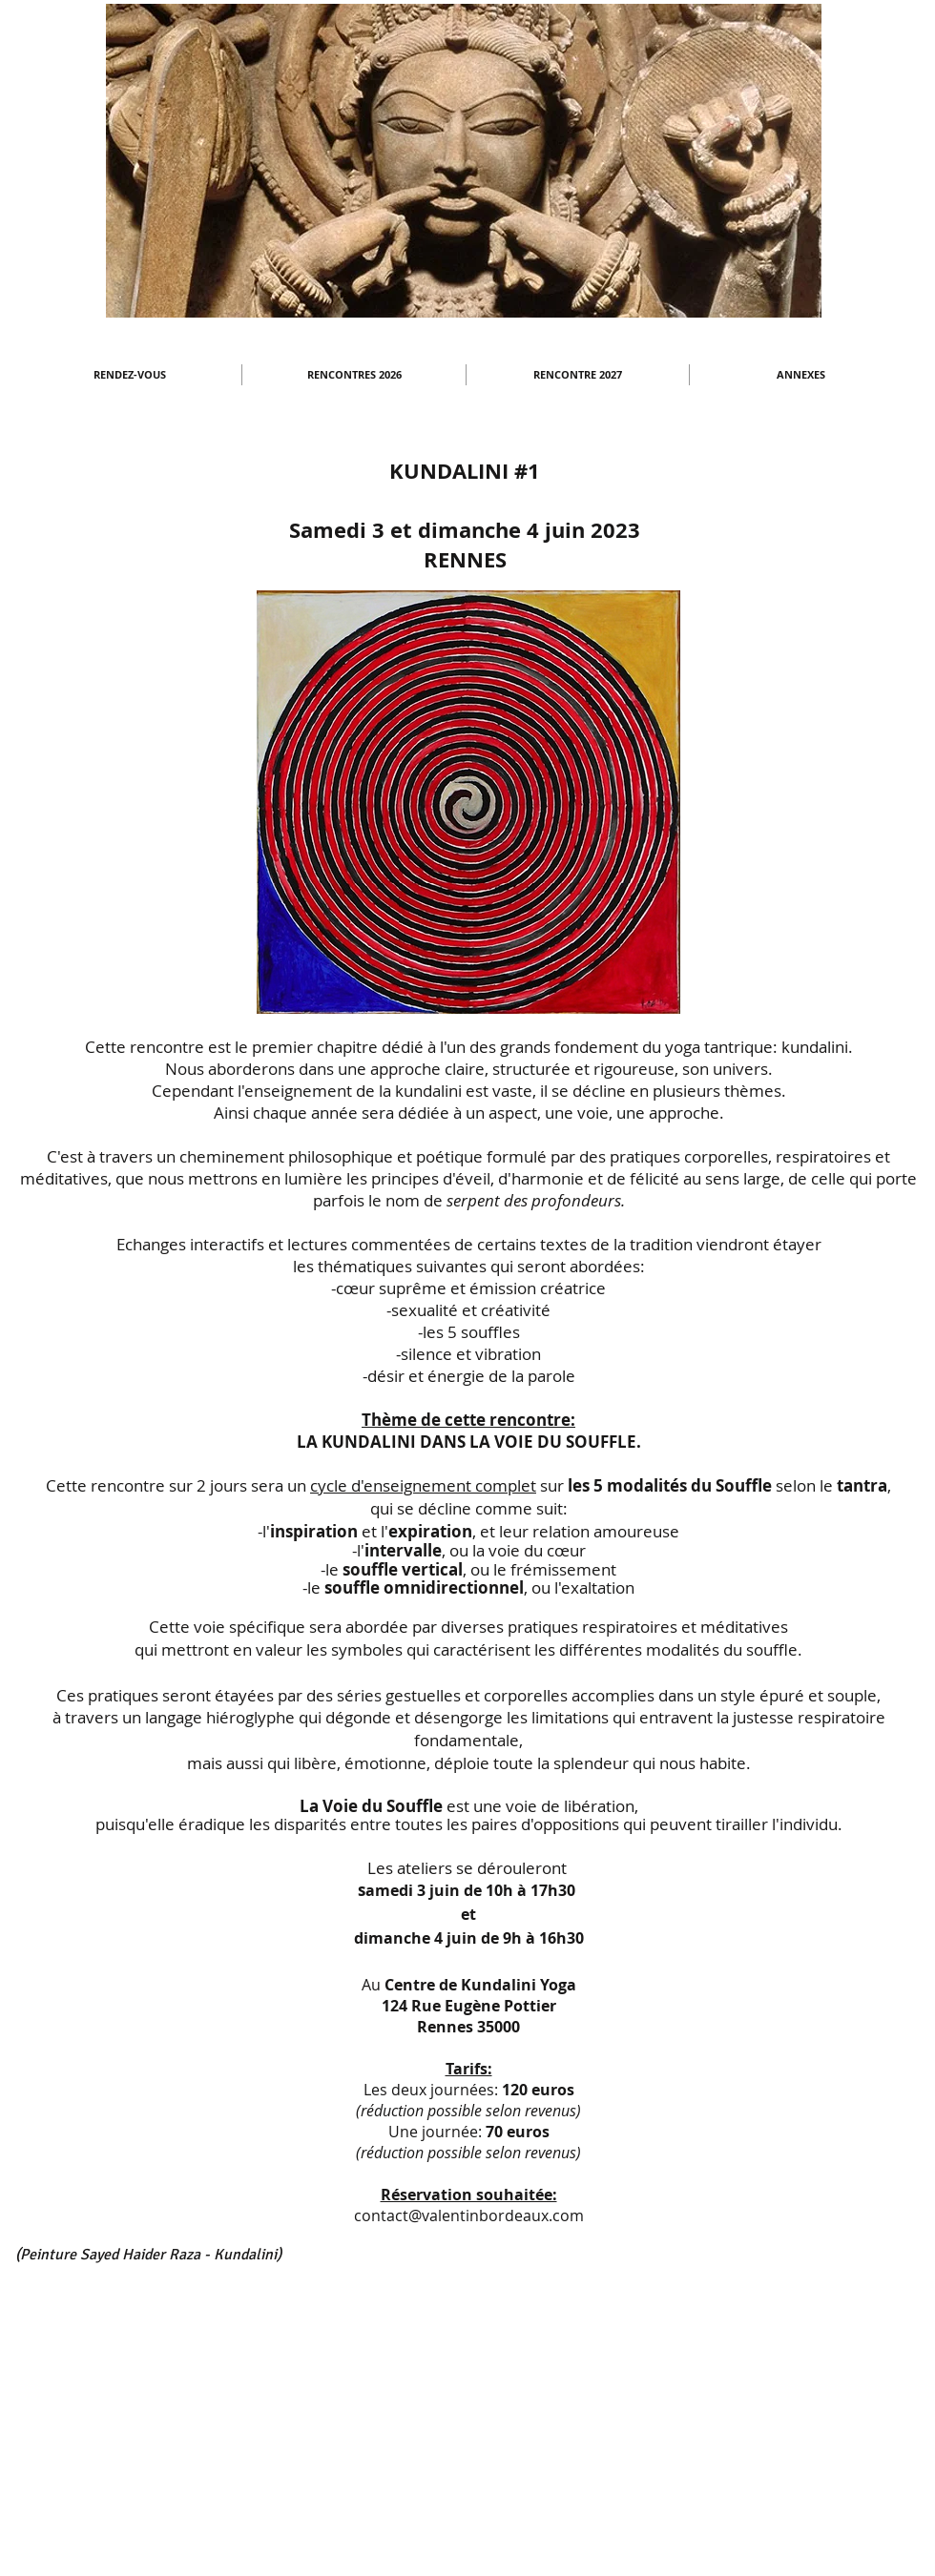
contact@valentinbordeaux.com (469, 2215)
